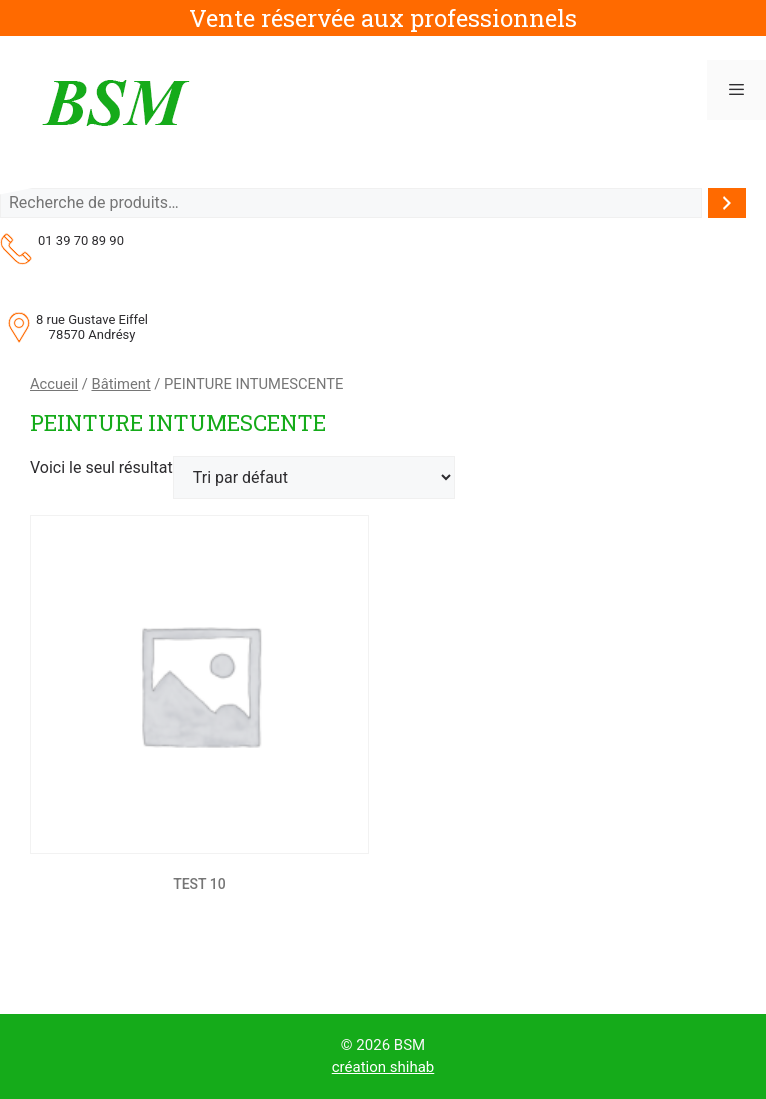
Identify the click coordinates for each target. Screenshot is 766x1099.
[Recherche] (727, 203)
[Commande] (314, 477)
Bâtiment (120, 384)
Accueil (54, 384)
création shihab (383, 1067)
